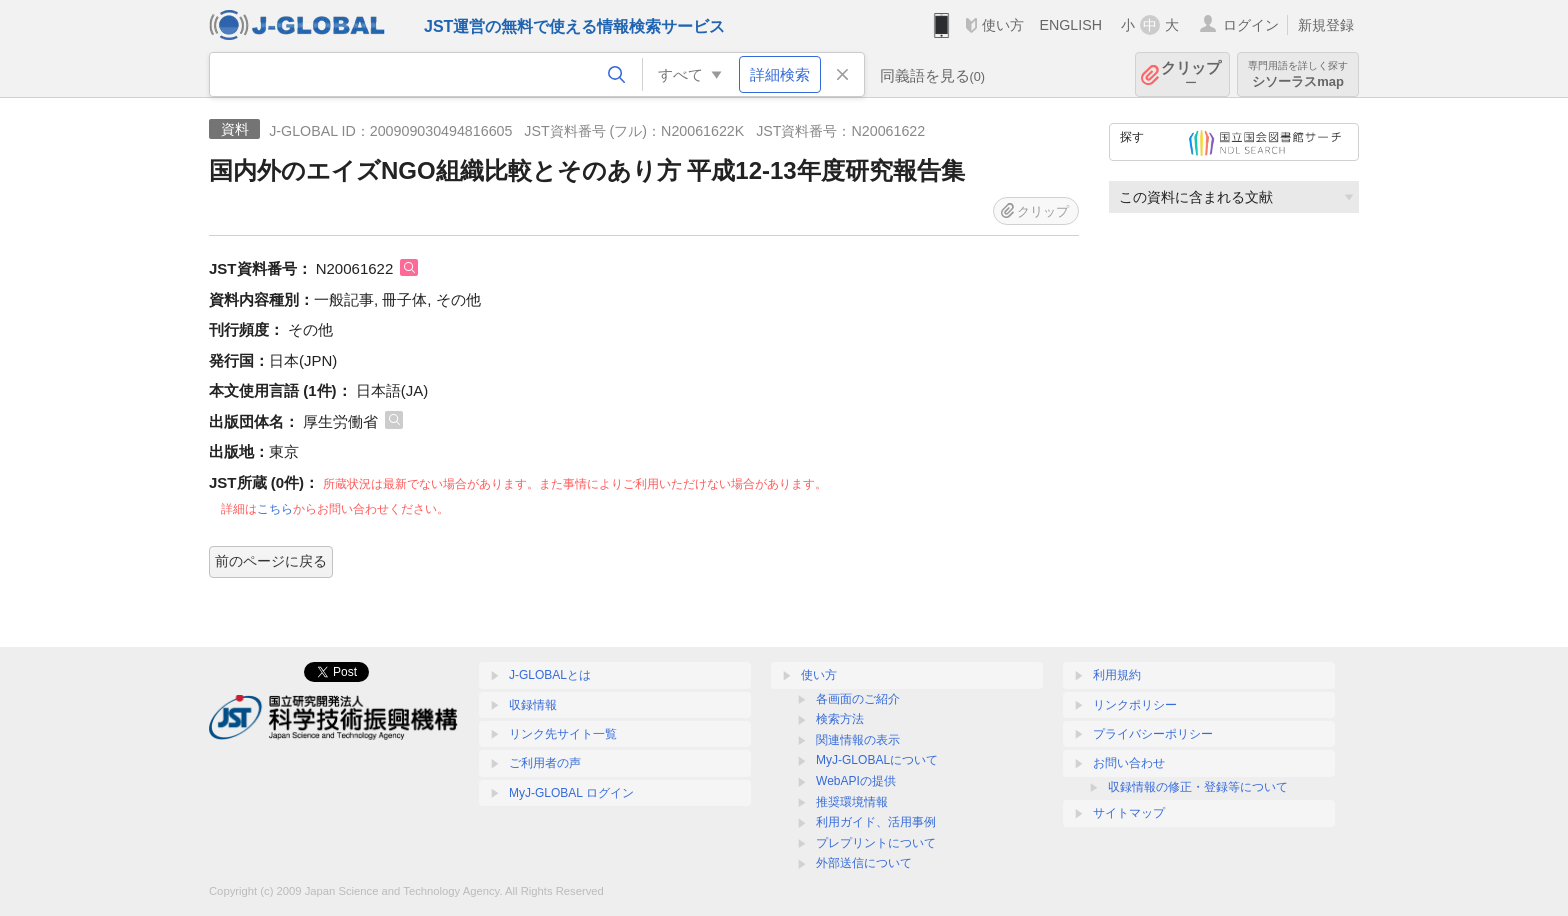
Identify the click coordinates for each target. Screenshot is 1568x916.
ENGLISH (1070, 25)
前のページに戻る (271, 561)
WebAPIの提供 (856, 781)
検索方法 (840, 719)
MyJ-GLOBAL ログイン (571, 793)
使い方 (1003, 25)
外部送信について (864, 863)
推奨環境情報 (852, 802)
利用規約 (1117, 675)
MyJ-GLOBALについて (877, 760)
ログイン (1251, 25)
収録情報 (533, 705)
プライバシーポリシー (1153, 734)
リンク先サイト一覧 (563, 734)
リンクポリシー (1135, 705)
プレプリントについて (876, 843)
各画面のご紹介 (858, 699)
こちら (275, 509)
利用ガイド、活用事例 (876, 822)
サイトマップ (1129, 813)
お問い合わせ (1129, 763)
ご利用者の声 (545, 763)
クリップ (1191, 74)
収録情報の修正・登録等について (1198, 787)
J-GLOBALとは (550, 675)
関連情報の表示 (858, 740)
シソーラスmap (1298, 74)
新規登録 (1326, 25)
